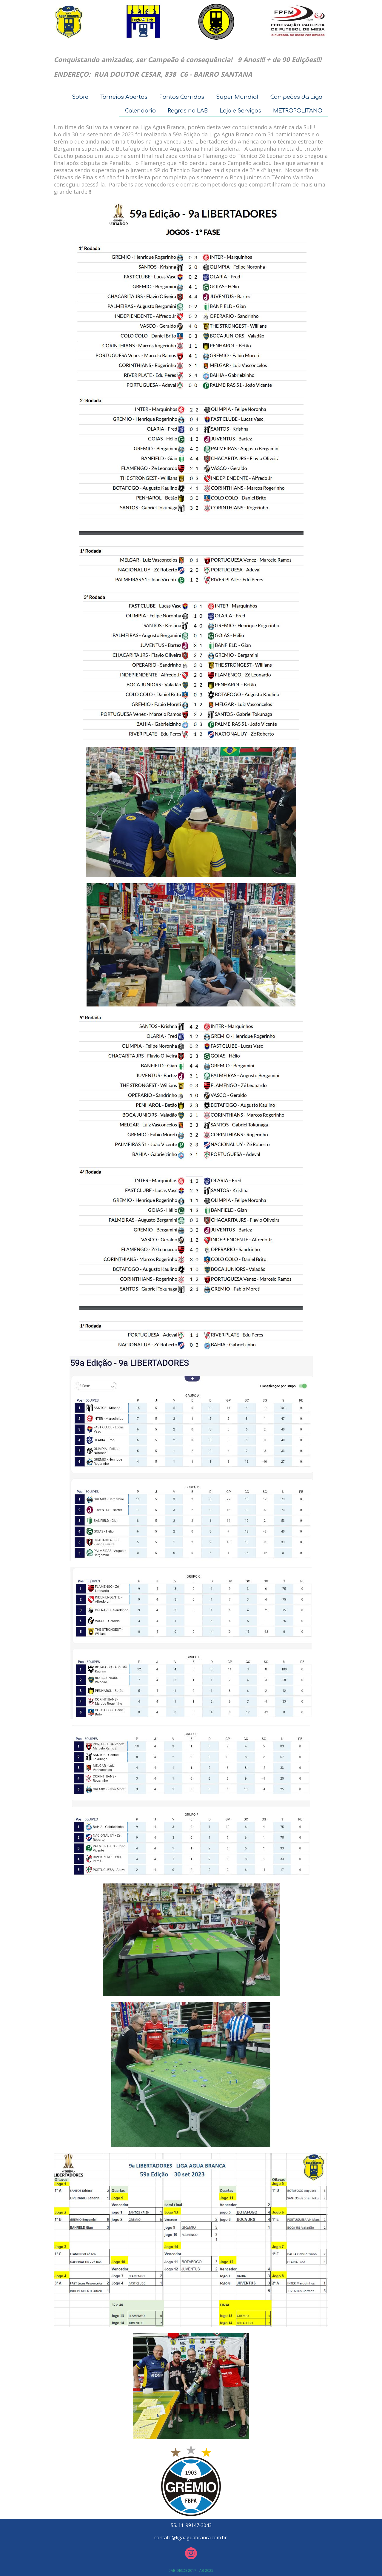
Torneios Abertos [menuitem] (123, 97)
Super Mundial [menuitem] (237, 97)
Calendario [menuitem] (140, 111)
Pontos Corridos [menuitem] (181, 97)
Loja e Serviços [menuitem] (240, 111)
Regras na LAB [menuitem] (188, 111)
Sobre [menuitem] (80, 97)
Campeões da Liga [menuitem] (296, 97)
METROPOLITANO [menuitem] (297, 111)
